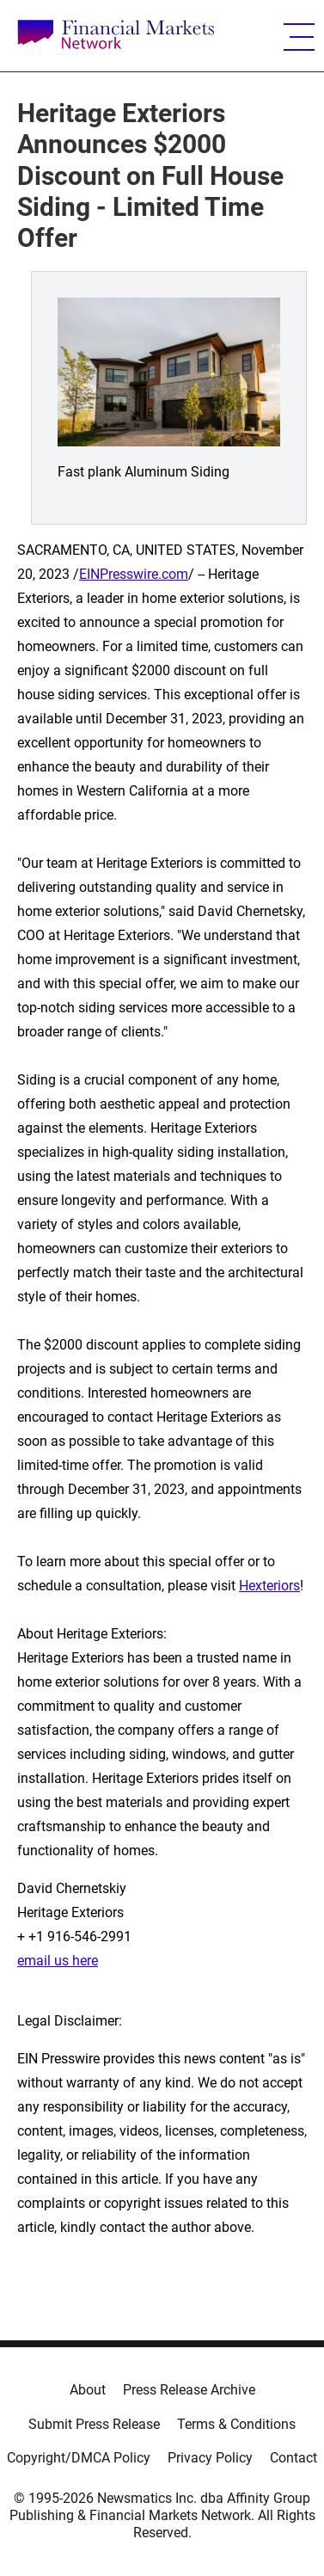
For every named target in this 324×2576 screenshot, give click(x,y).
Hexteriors (269, 1585)
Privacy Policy (210, 2458)
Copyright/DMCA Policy (78, 2458)
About (88, 2390)
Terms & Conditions (236, 2424)
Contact (293, 2458)
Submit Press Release (94, 2424)
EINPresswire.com (133, 574)
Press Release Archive (189, 2390)
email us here (57, 1960)
